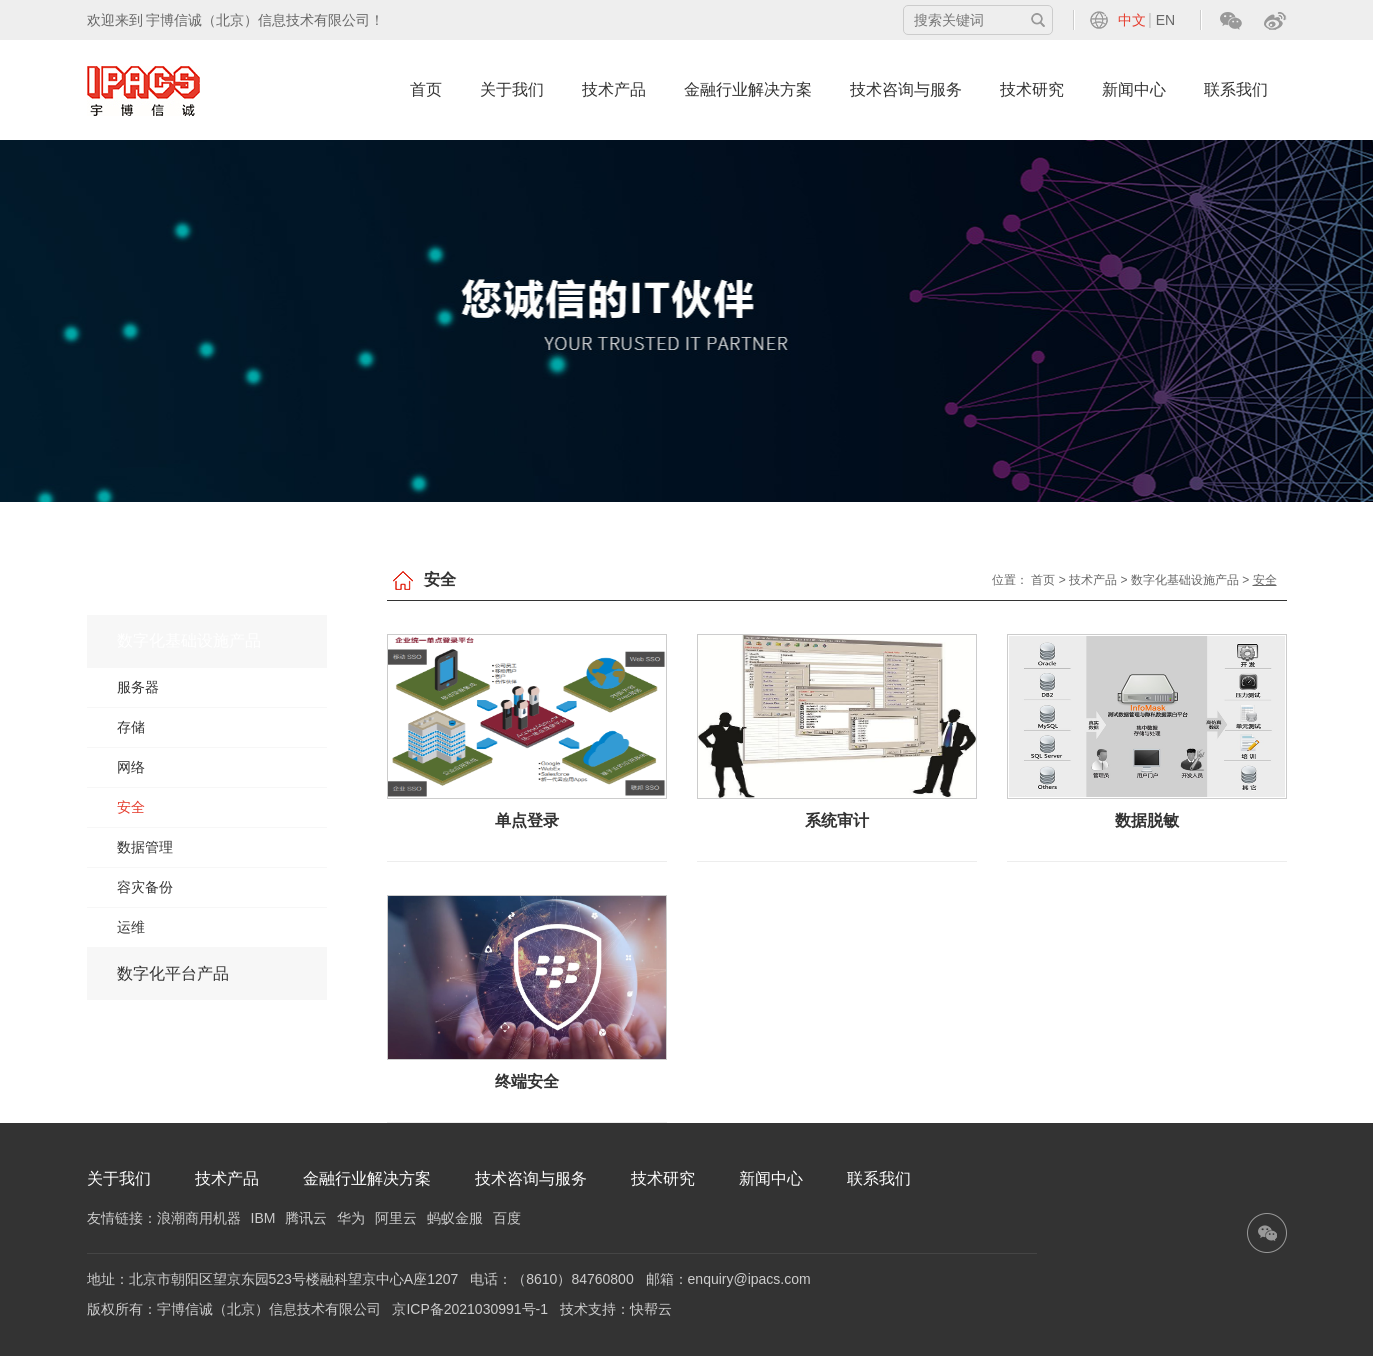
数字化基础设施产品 (189, 640)
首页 (426, 89)
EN (1165, 20)
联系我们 (1236, 89)
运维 (131, 927)
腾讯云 (306, 1218)
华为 (351, 1218)
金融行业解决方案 (748, 89)
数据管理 (145, 847)
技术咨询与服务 (906, 89)
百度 (507, 1218)
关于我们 (512, 89)
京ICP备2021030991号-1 (470, 1309)
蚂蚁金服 (455, 1218)
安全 (131, 807)
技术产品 (614, 89)
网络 (131, 767)
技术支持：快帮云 (616, 1309)
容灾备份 (145, 887)
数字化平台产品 (173, 973)
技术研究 (1032, 89)
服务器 (138, 687)
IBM (263, 1218)
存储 (131, 727)
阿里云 (396, 1218)
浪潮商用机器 (199, 1218)
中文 (1132, 20)
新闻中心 (1134, 89)
